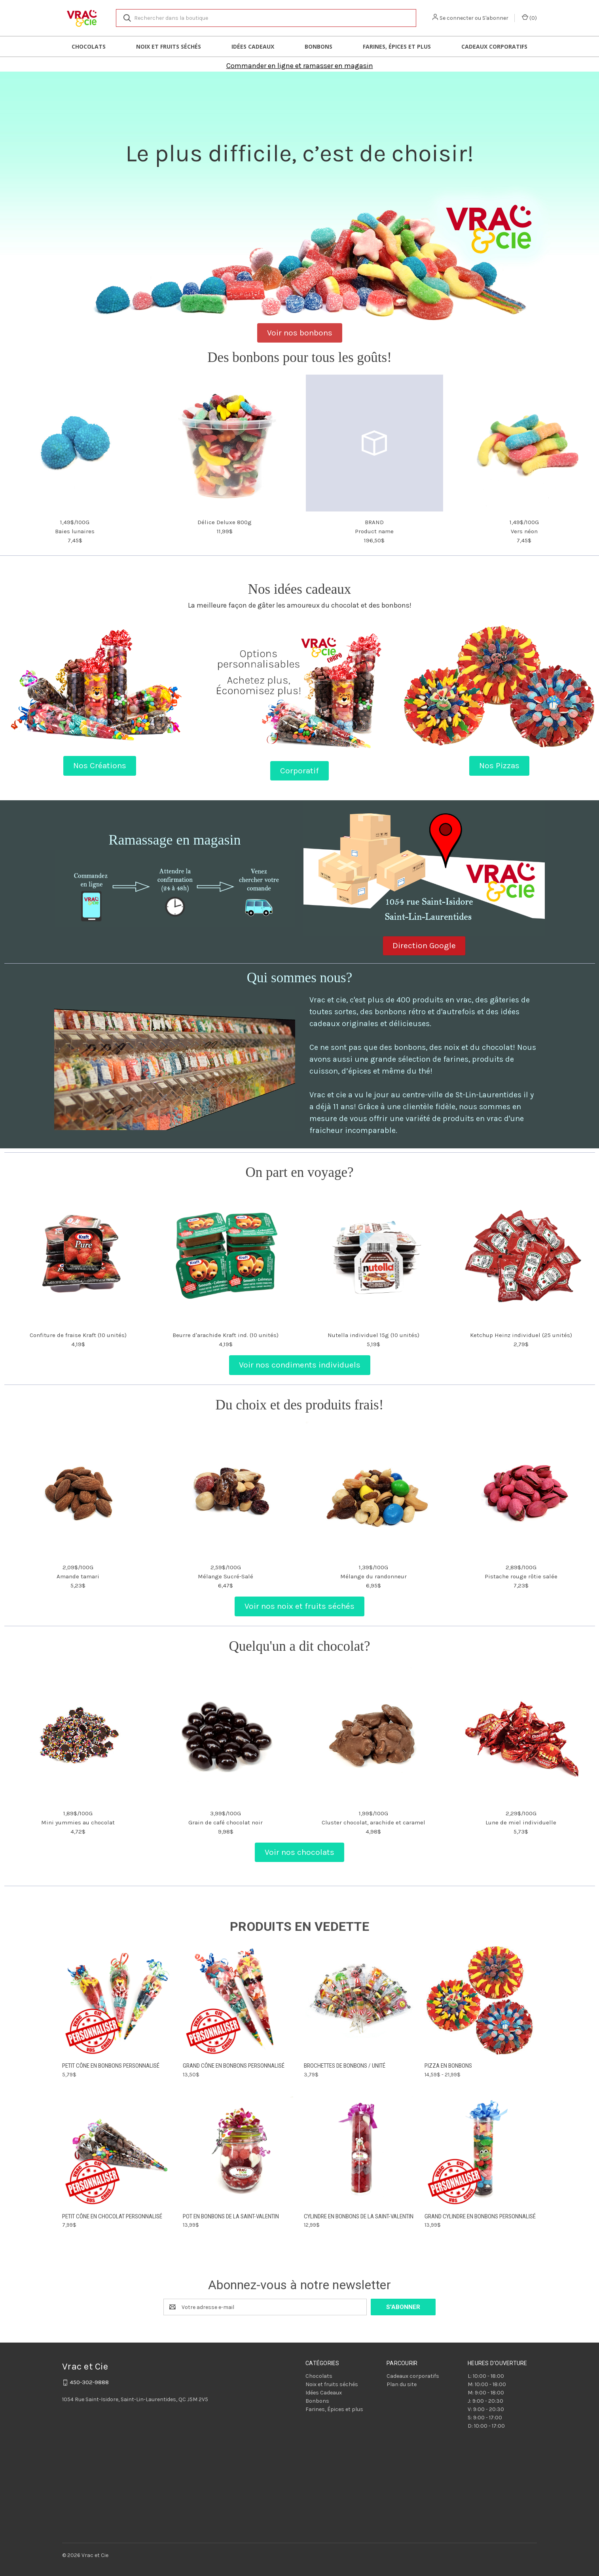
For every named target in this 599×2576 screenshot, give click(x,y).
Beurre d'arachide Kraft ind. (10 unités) (225, 1335)
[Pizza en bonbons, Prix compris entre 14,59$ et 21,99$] (480, 2000)
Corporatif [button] (299, 770)
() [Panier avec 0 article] (529, 17)
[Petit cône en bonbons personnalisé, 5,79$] (118, 2000)
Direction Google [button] (424, 945)
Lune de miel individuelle (520, 1822)
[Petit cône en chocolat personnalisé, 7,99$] (118, 2151)
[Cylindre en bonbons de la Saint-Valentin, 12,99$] (360, 2151)
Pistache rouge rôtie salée (521, 1576)
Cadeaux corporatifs (494, 46)
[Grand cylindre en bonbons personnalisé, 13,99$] (480, 2151)
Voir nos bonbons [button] (299, 332)
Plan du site (402, 2384)
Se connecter (457, 18)
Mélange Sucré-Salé (225, 1576)
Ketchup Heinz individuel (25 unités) (521, 1335)
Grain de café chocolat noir (225, 1822)
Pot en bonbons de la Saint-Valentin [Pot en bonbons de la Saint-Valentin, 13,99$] (231, 2216)
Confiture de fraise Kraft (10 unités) (78, 1335)
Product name (374, 531)
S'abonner (495, 18)
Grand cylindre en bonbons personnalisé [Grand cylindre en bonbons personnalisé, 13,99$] (480, 2216)
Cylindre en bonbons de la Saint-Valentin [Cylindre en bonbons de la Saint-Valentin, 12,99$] (358, 2216)
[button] (299, 64)
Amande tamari (78, 1576)
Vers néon (524, 531)
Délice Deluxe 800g (224, 522)
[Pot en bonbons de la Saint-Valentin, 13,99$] (239, 2151)
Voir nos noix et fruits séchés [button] (299, 1606)
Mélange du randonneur (373, 1576)
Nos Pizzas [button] (499, 765)
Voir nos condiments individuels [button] (299, 1364)
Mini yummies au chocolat (78, 1822)
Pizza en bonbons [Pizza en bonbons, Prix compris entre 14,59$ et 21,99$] (448, 2065)
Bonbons (318, 46)
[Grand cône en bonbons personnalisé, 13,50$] (239, 2000)
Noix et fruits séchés (168, 46)
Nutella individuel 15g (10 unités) (373, 1335)
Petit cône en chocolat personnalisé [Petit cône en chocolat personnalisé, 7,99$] (112, 2216)
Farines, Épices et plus (397, 46)
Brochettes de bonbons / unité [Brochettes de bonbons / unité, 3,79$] (344, 2065)
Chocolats (89, 46)
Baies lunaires (75, 531)
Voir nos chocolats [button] (299, 1852)
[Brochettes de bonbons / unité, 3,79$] (360, 2000)
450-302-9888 (89, 2382)
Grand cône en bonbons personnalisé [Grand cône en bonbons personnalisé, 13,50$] (233, 2065)
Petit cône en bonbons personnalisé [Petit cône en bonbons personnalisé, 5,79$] (110, 2065)
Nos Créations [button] (99, 765)
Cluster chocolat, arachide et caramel (373, 1822)
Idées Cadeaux (252, 46)
